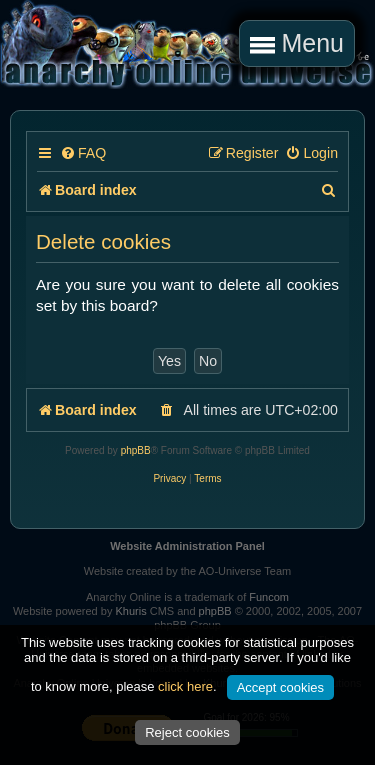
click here (185, 686)
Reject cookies (187, 732)
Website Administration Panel (187, 546)
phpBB (136, 450)
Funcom (269, 597)
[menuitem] (83, 153)
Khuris (130, 611)
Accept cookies (280, 687)
